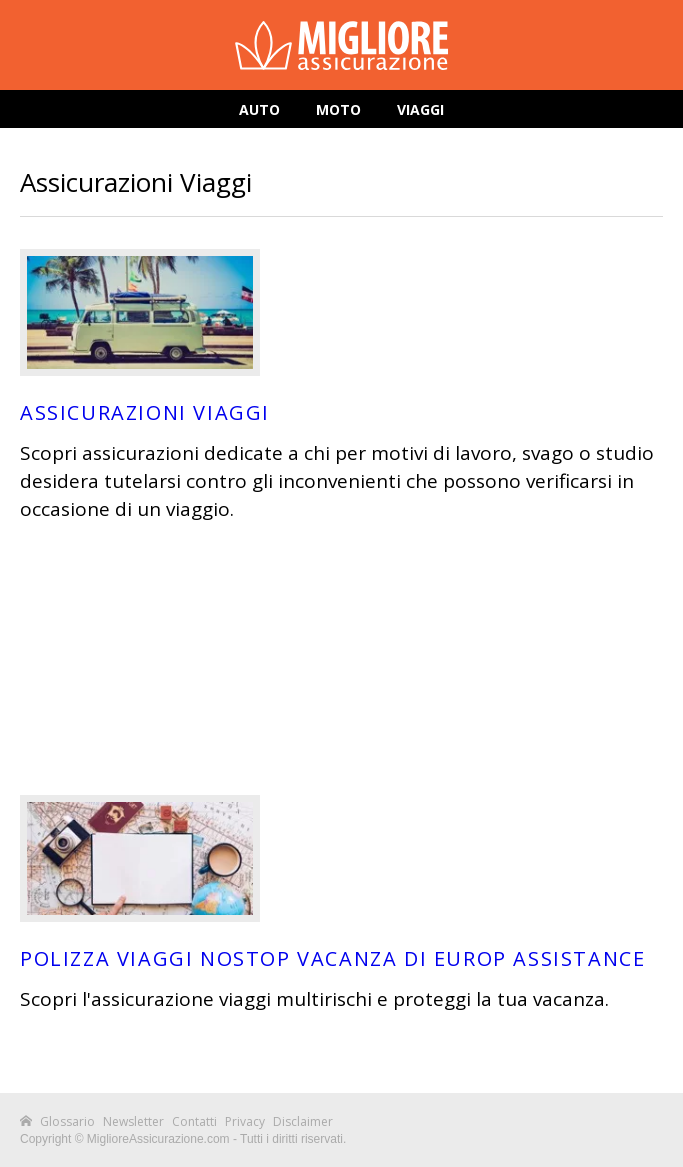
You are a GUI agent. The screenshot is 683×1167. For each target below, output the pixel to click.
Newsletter (133, 1121)
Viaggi (420, 109)
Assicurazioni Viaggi (145, 412)
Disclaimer (303, 1121)
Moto (338, 109)
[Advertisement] (341, 659)
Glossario (67, 1121)
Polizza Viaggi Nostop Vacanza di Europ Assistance (332, 958)
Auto (259, 109)
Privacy (245, 1121)
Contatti (194, 1121)
